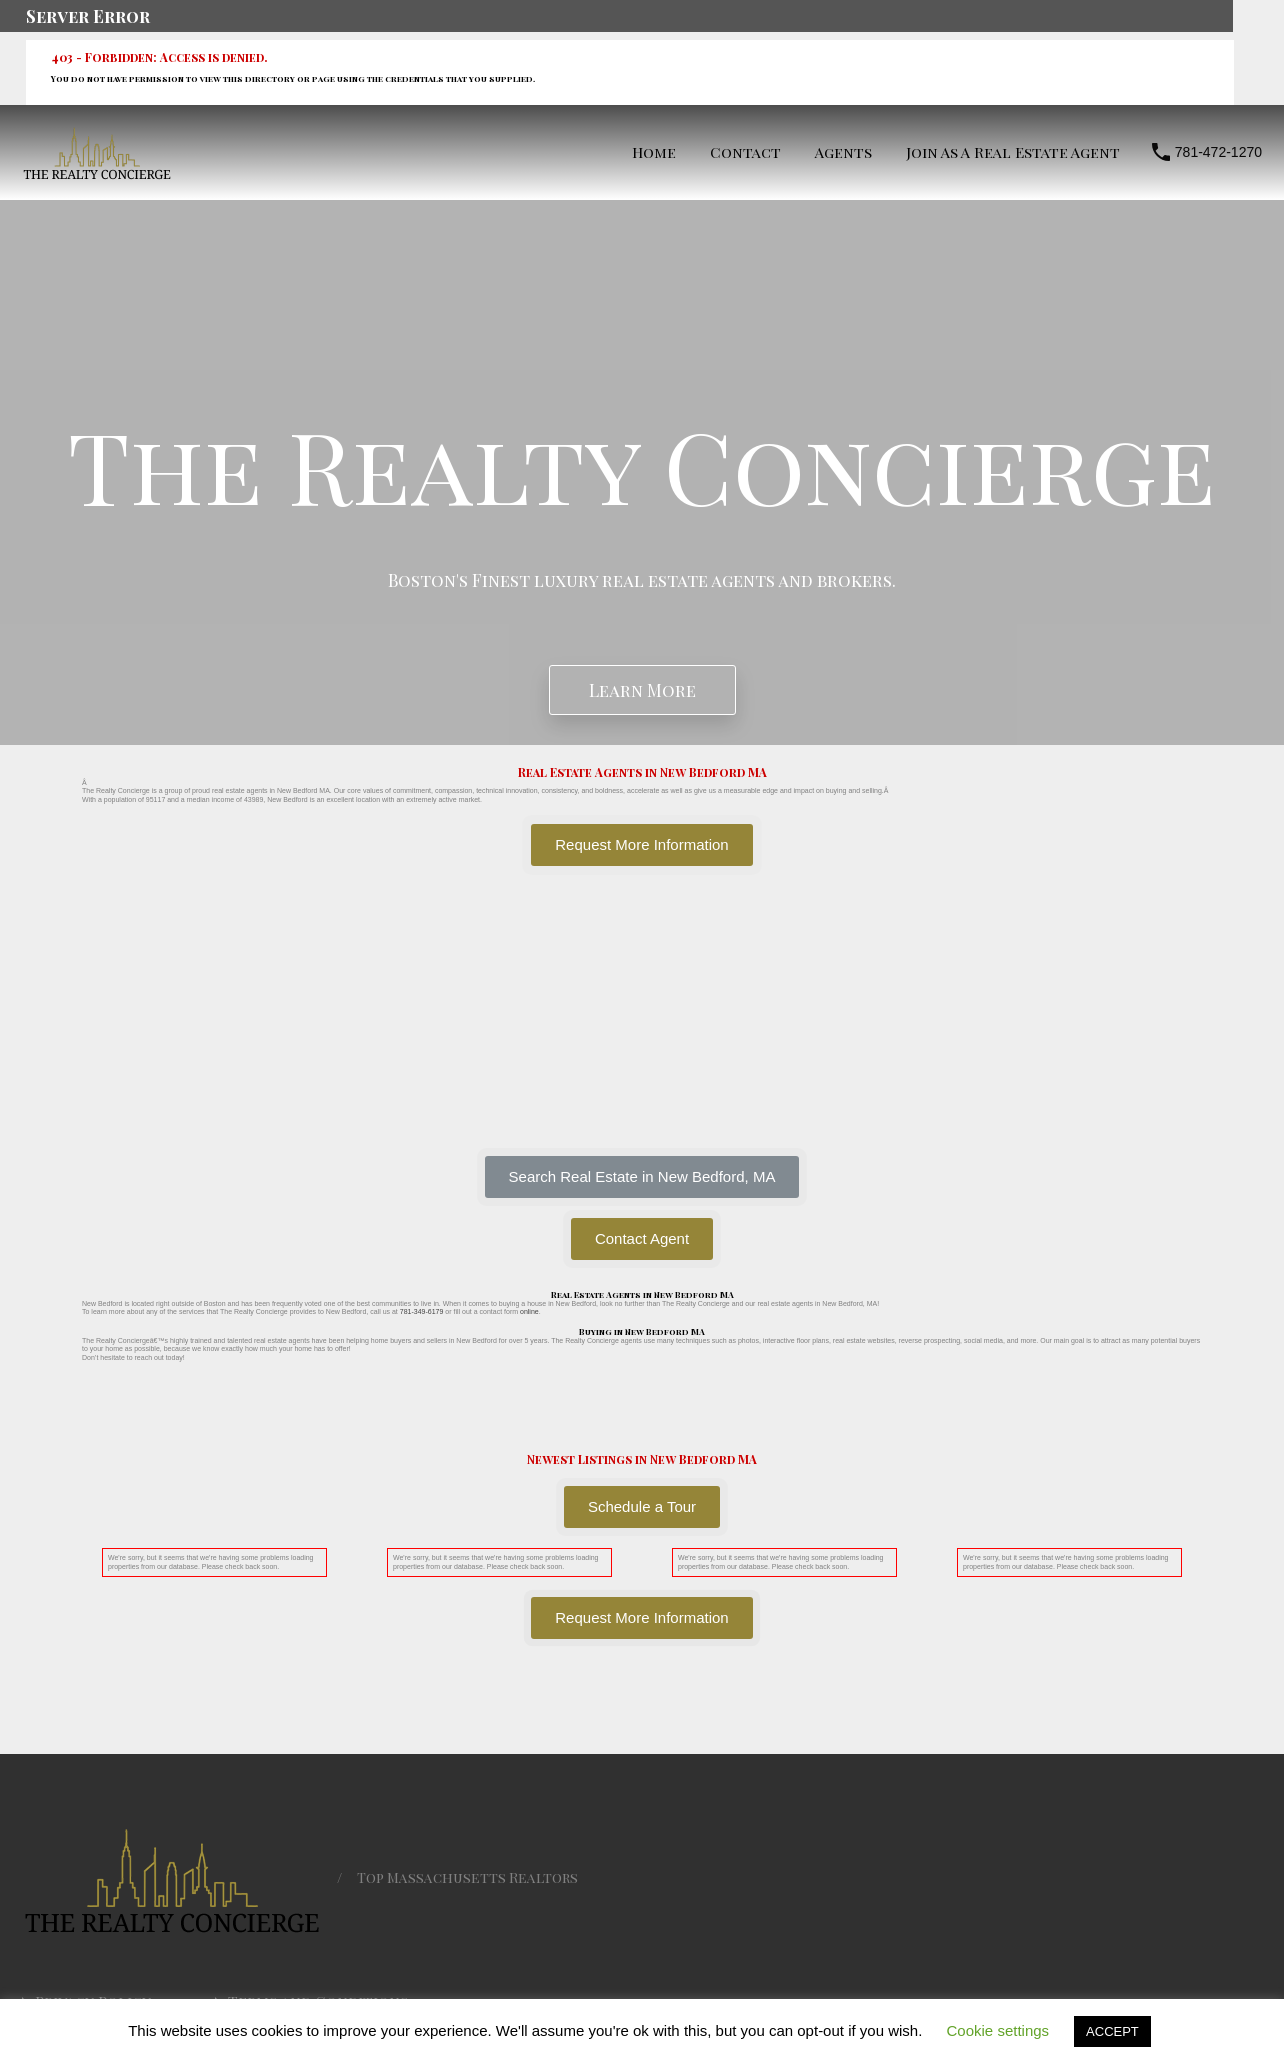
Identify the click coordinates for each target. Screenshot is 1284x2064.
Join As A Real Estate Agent (1013, 152)
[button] (642, 1177)
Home (654, 152)
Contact (745, 152)
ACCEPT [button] (1112, 2031)
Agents (843, 152)
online (529, 1311)
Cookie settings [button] (998, 2030)
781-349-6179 (422, 1311)
